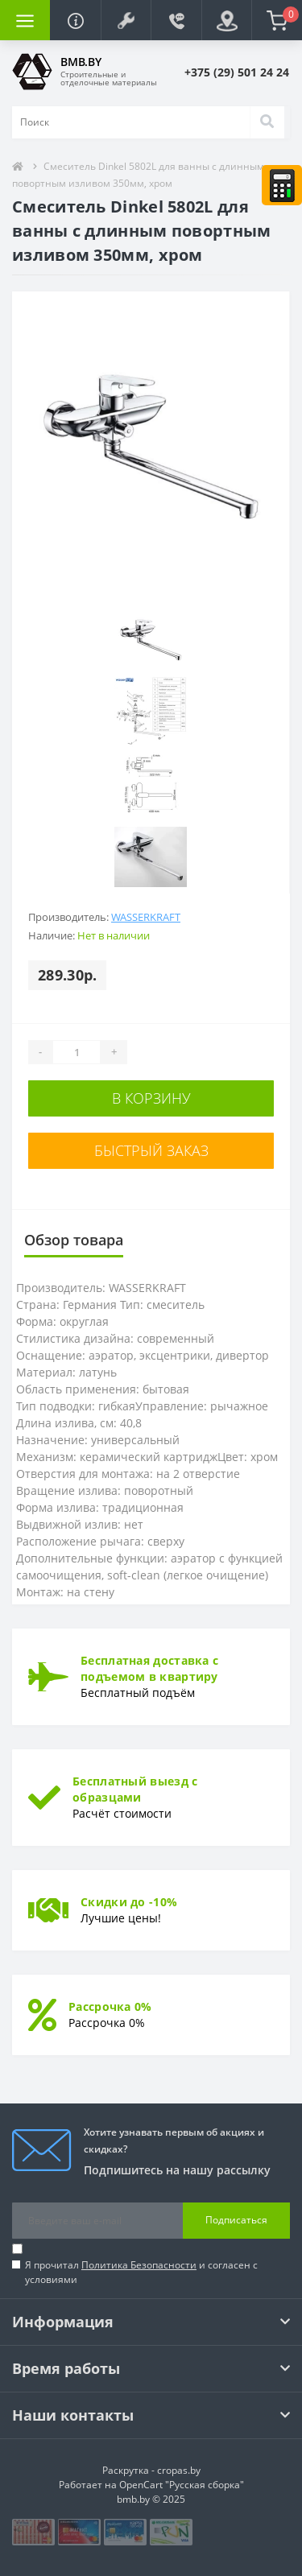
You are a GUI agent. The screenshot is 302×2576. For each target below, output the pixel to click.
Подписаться (236, 2220)
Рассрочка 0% (110, 2006)
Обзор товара (73, 1239)
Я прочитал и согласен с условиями (141, 2272)
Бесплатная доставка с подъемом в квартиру (149, 1668)
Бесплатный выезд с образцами (134, 1789)
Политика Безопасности (139, 2265)
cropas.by (179, 2470)
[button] (126, 20)
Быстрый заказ (151, 1150)
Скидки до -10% (129, 1901)
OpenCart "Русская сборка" (181, 2484)
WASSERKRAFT (145, 917)
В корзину (151, 1098)
